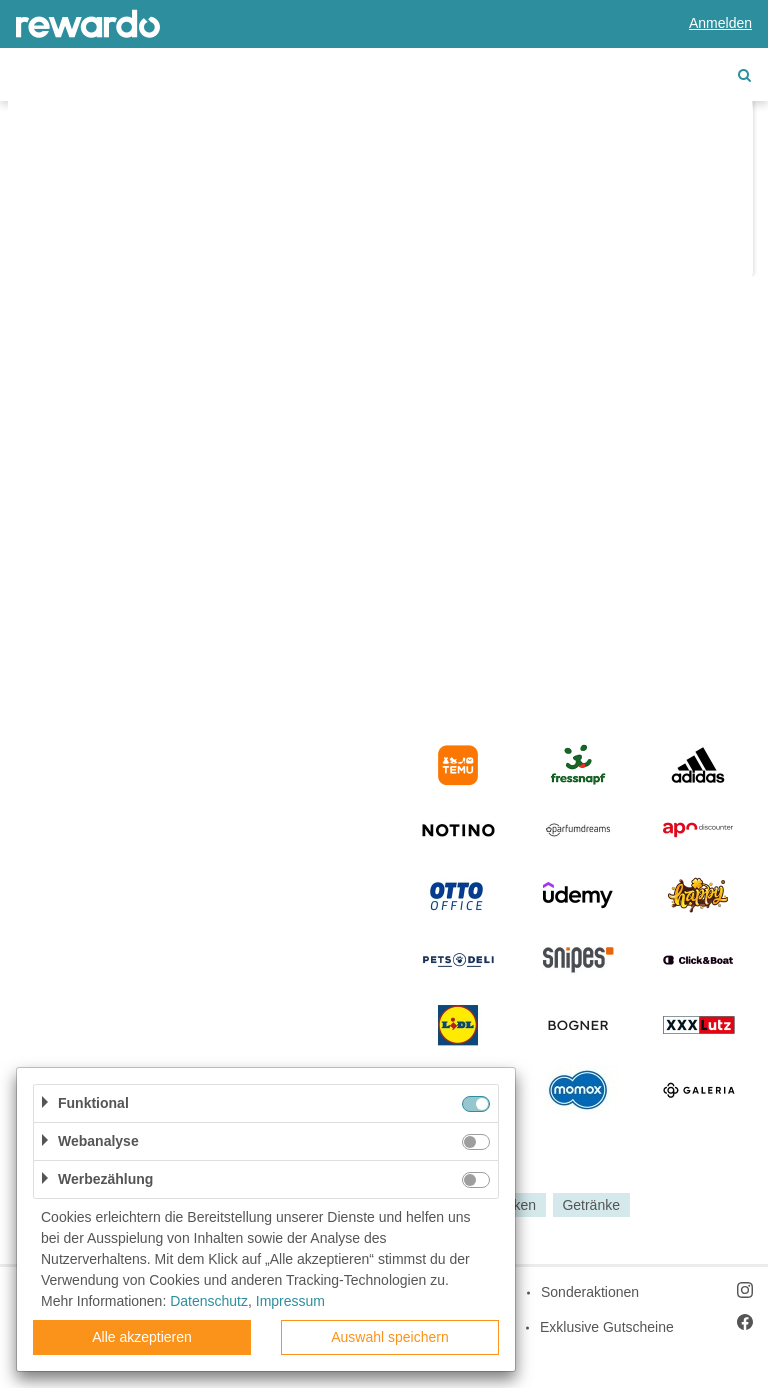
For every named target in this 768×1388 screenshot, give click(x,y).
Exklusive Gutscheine (607, 1327)
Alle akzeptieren (142, 1337)
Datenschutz (209, 1301)
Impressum (290, 1301)
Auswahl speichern (390, 1337)
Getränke (591, 1205)
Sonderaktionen (590, 1292)
